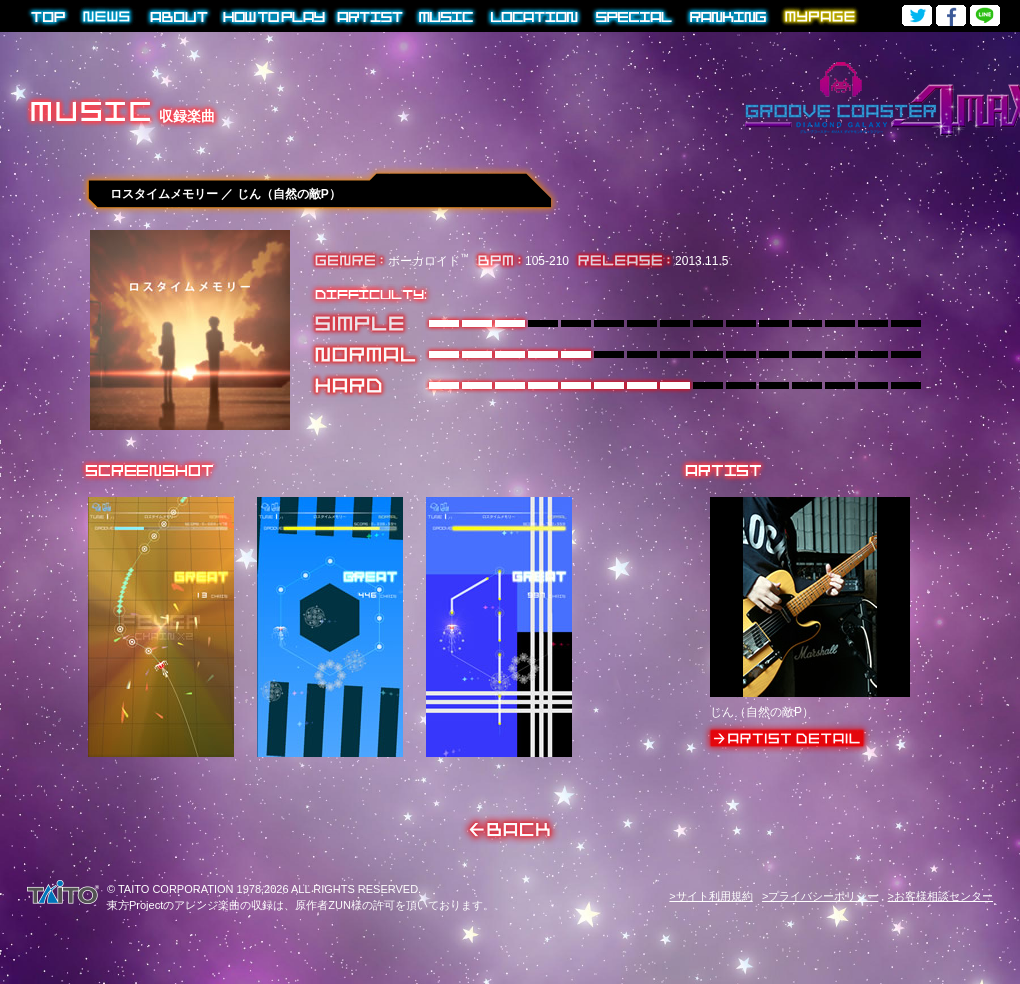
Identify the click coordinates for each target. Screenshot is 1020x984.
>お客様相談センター (940, 896)
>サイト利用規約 (710, 896)
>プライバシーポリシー (820, 896)
